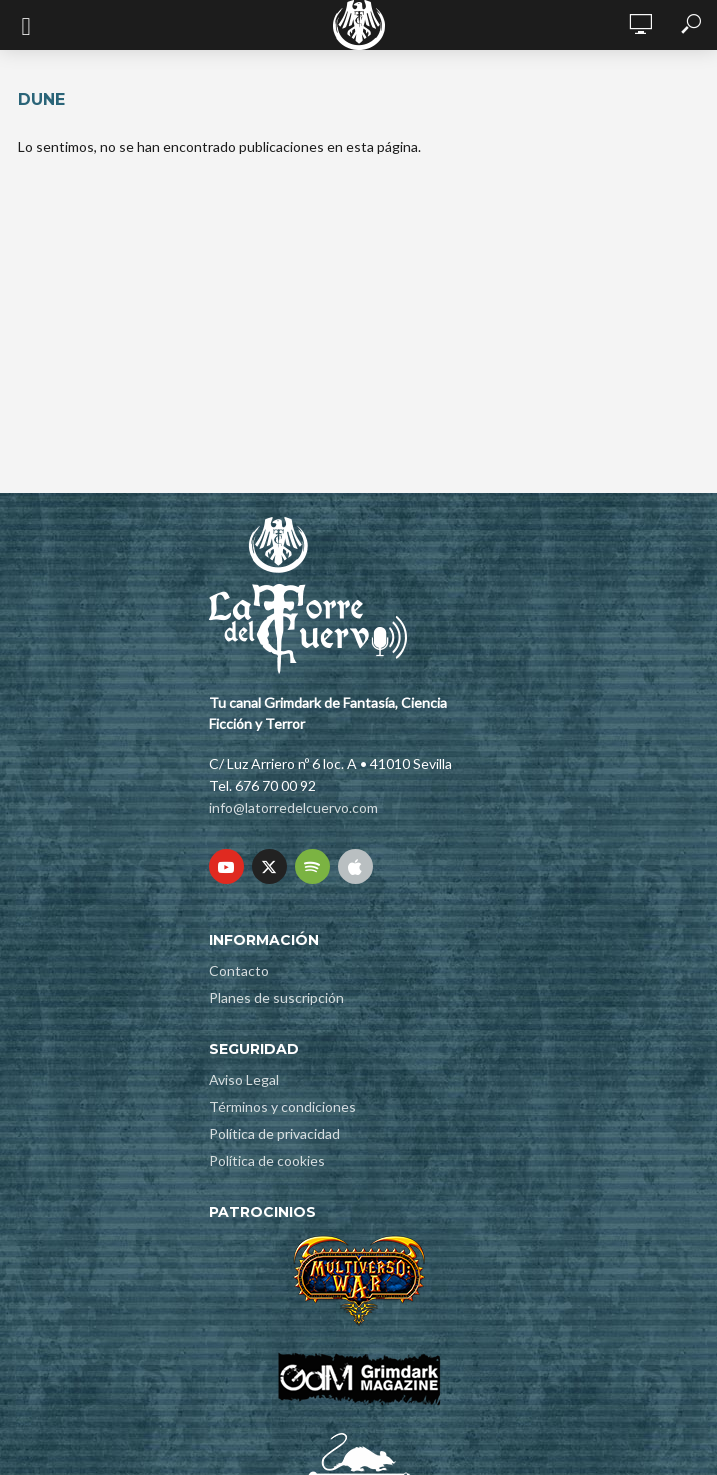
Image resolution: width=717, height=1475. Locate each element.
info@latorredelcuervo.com (293, 807)
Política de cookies (267, 1160)
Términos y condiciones (282, 1106)
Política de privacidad (274, 1133)
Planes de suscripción (276, 997)
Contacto (239, 970)
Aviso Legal (244, 1079)
